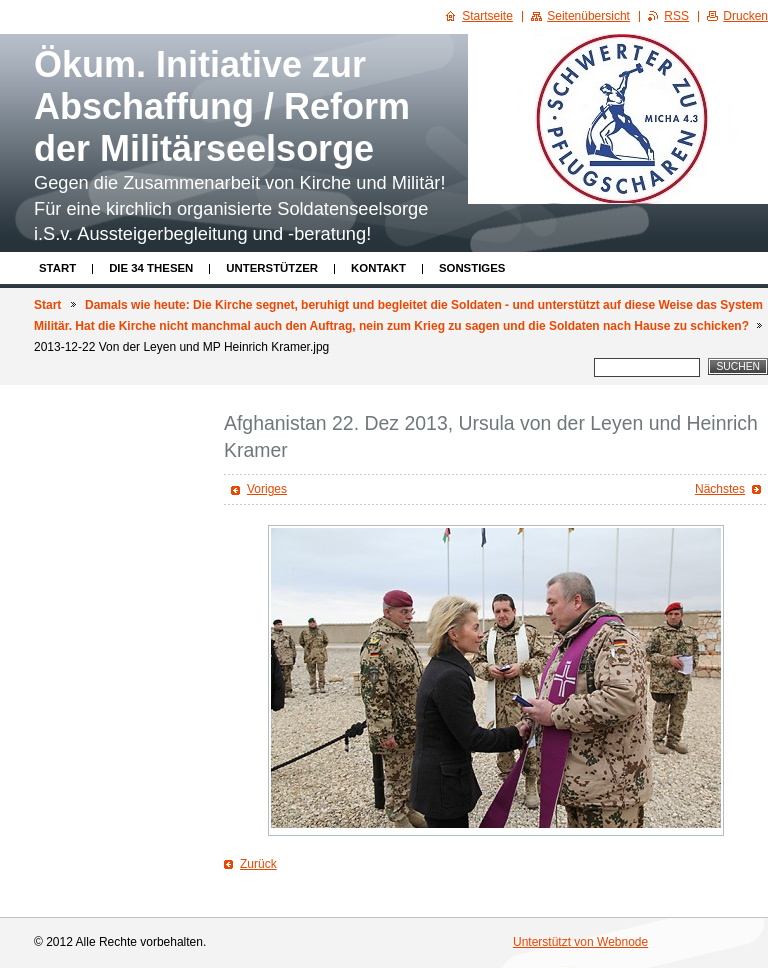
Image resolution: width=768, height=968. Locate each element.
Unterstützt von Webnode (580, 942)
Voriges (267, 489)
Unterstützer (272, 268)
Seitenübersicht (588, 16)
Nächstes (720, 489)
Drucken (745, 16)
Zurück (258, 864)
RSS (676, 16)
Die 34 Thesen (151, 268)
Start (57, 268)
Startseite (487, 16)
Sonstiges (472, 268)
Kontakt (378, 268)
